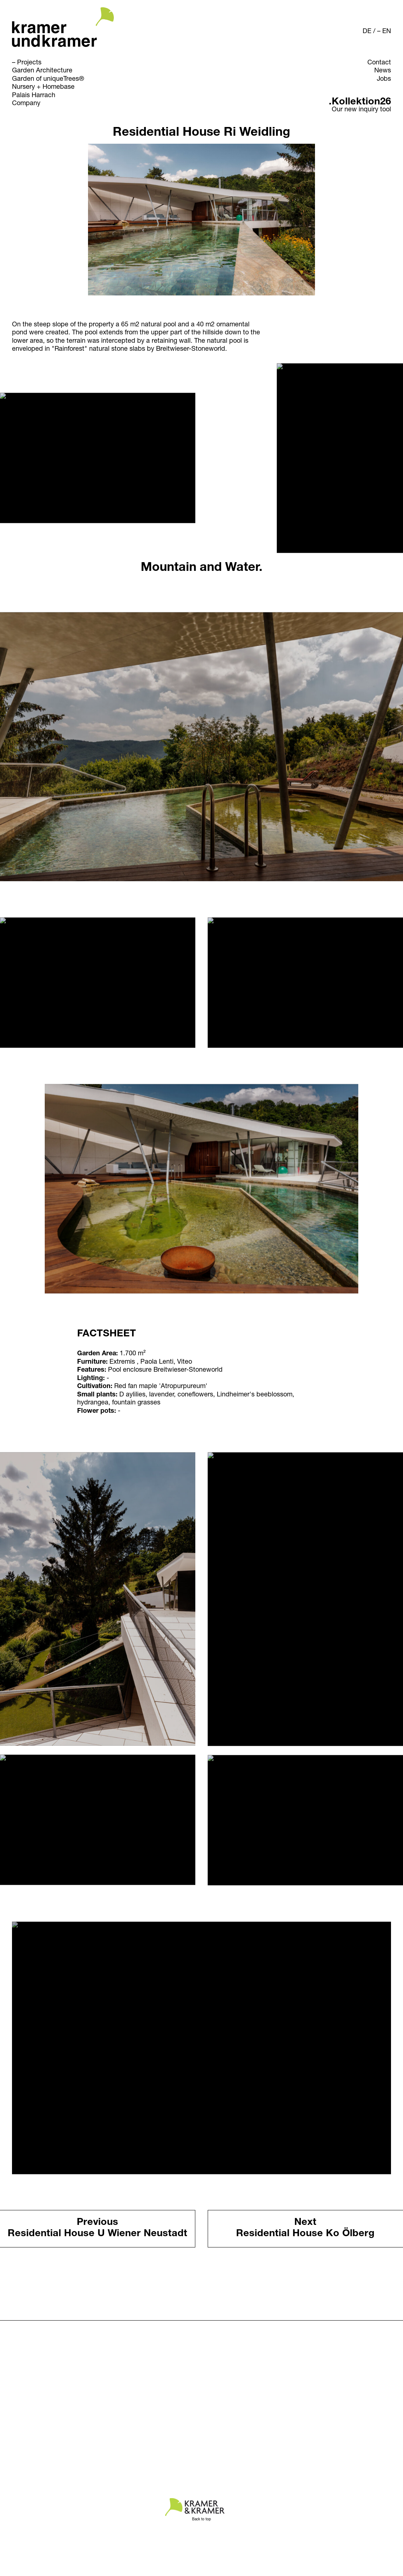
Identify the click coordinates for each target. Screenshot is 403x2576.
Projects (29, 63)
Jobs (384, 79)
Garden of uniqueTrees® (48, 79)
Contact (379, 63)
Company (26, 103)
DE (367, 31)
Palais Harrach (33, 95)
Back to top (201, 2519)
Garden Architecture (42, 71)
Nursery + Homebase (43, 87)
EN (386, 31)
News (382, 71)
